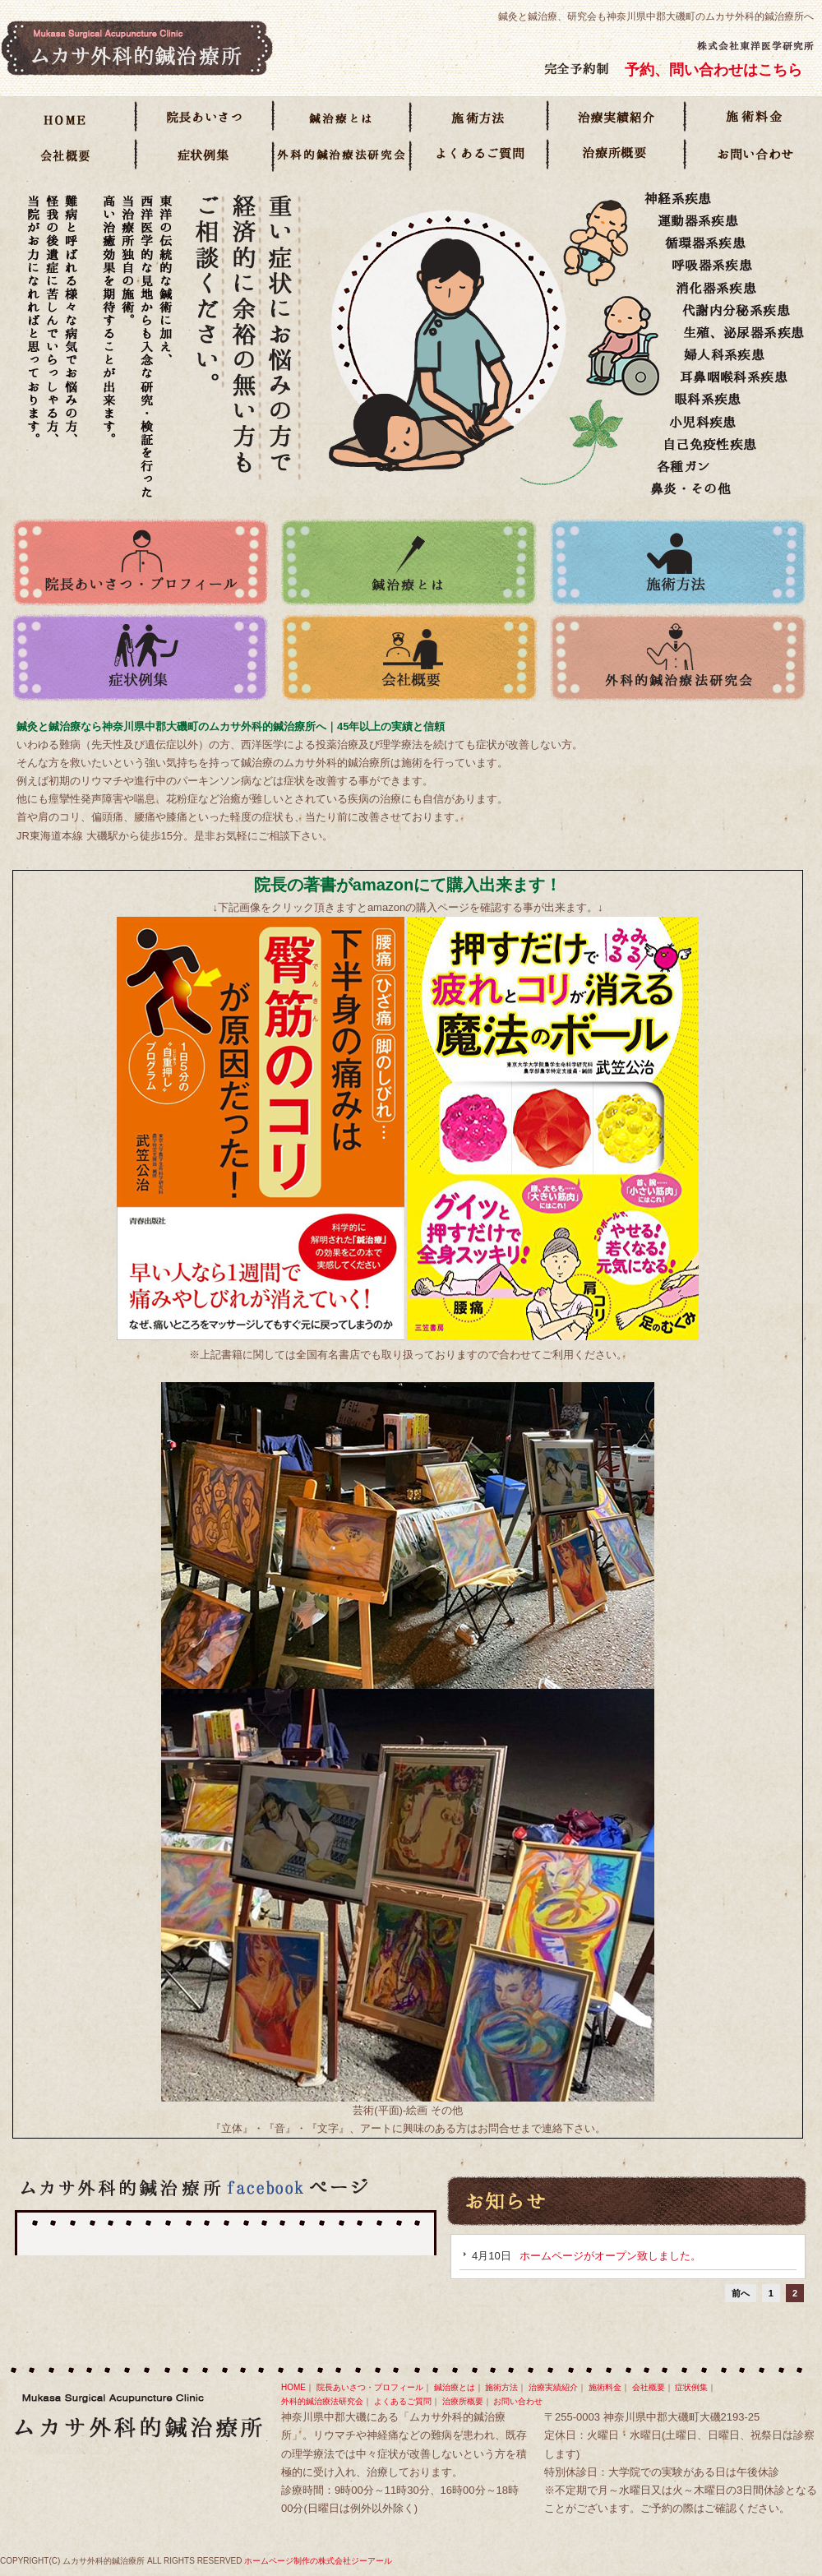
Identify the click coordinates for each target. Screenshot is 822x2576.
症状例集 (206, 156)
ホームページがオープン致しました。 (610, 2256)
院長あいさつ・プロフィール (206, 118)
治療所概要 (617, 156)
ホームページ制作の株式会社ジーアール (318, 2560)
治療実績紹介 (617, 118)
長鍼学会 (343, 156)
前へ (741, 2293)
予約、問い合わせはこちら (713, 70)
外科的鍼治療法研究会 (678, 657)
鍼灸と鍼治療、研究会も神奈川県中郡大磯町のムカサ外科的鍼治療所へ (656, 16)
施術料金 (753, 118)
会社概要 (68, 156)
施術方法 (480, 118)
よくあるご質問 (480, 156)
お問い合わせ (753, 156)
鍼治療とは (343, 118)
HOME (68, 118)
